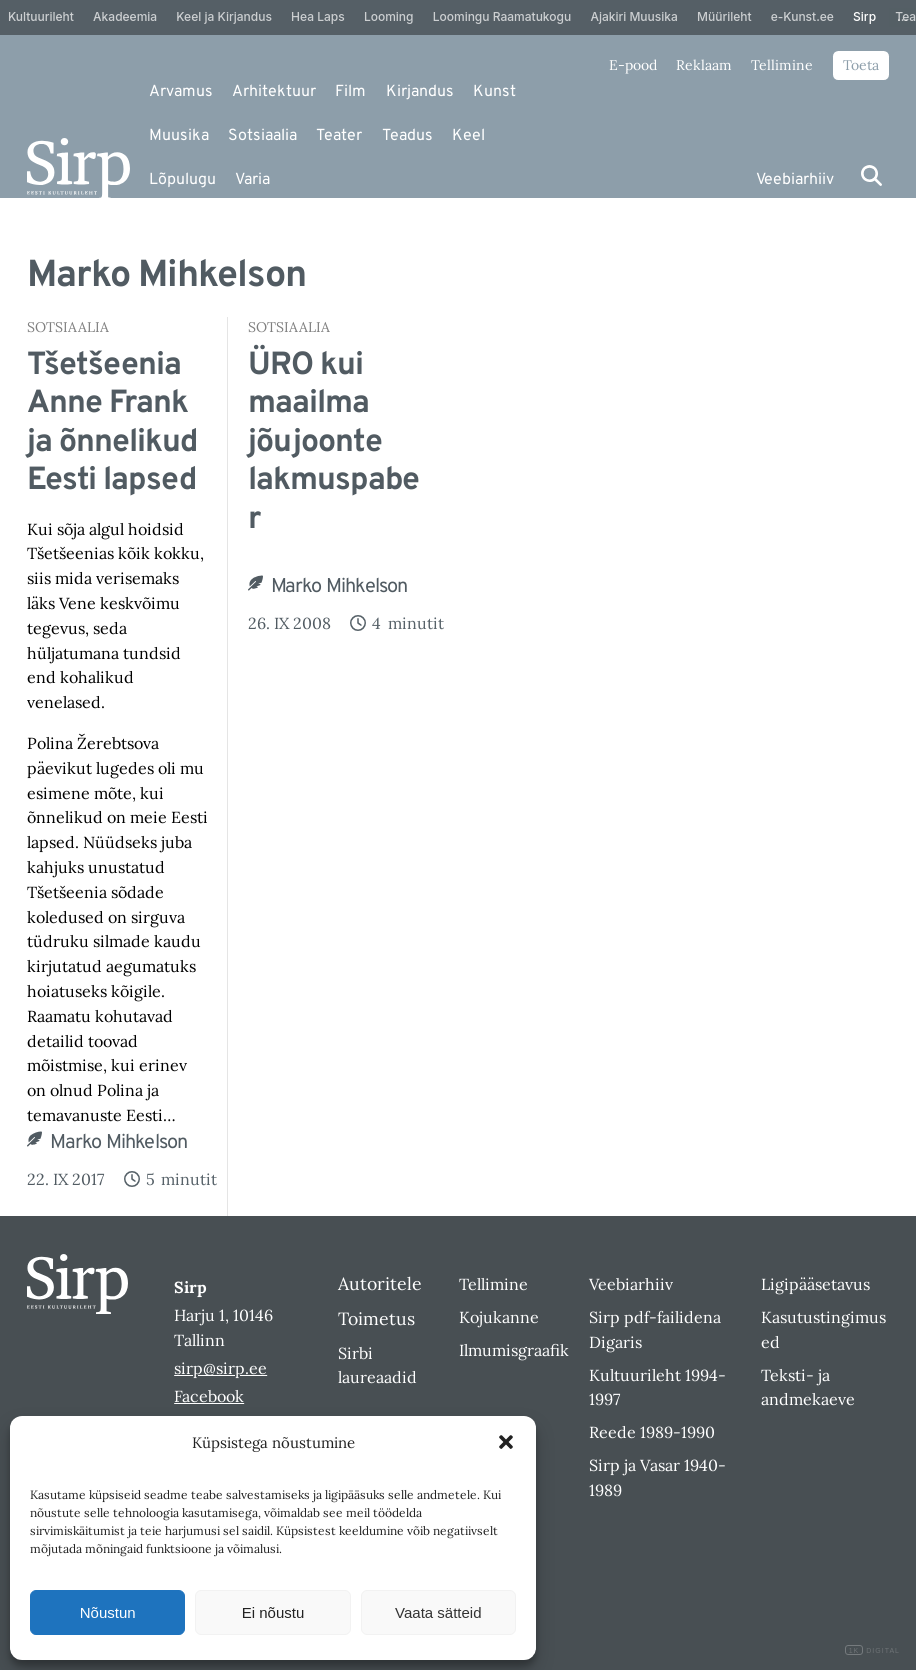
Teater (339, 136)
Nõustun (108, 1612)
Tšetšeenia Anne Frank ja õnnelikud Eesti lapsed (112, 424)
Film (350, 92)
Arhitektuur (274, 92)
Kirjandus (420, 92)
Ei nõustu (273, 1612)
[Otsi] (871, 175)
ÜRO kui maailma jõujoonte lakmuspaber (333, 443)
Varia (252, 180)
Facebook (209, 1396)
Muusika (179, 136)
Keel (468, 136)
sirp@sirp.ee (220, 1368)
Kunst (494, 92)
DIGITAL (872, 1650)
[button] (506, 1442)
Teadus (407, 136)
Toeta (861, 65)
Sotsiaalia (262, 136)
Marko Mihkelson (118, 1143)
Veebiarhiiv (795, 180)
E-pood (633, 65)
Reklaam (704, 65)
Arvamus (181, 92)
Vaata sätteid (438, 1612)
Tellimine (782, 65)
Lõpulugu (182, 180)
